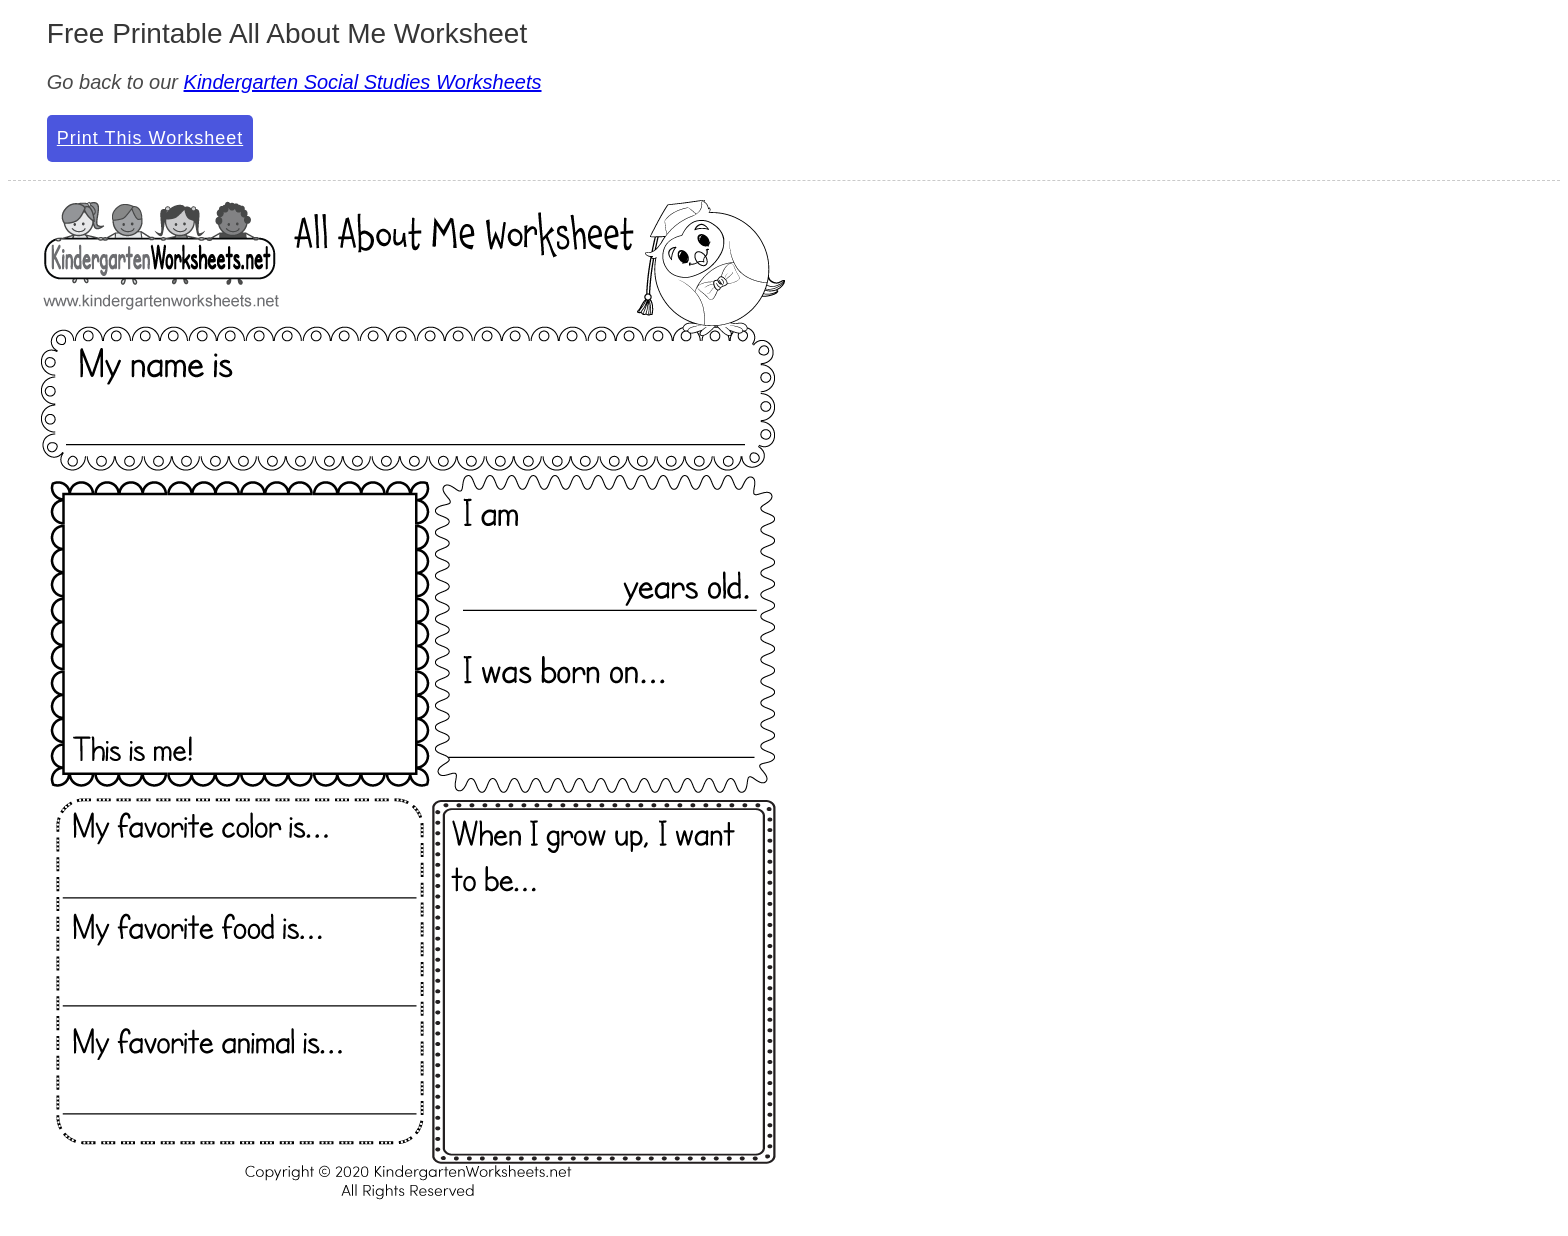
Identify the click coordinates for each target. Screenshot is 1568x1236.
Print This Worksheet (150, 138)
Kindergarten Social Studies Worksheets (363, 82)
